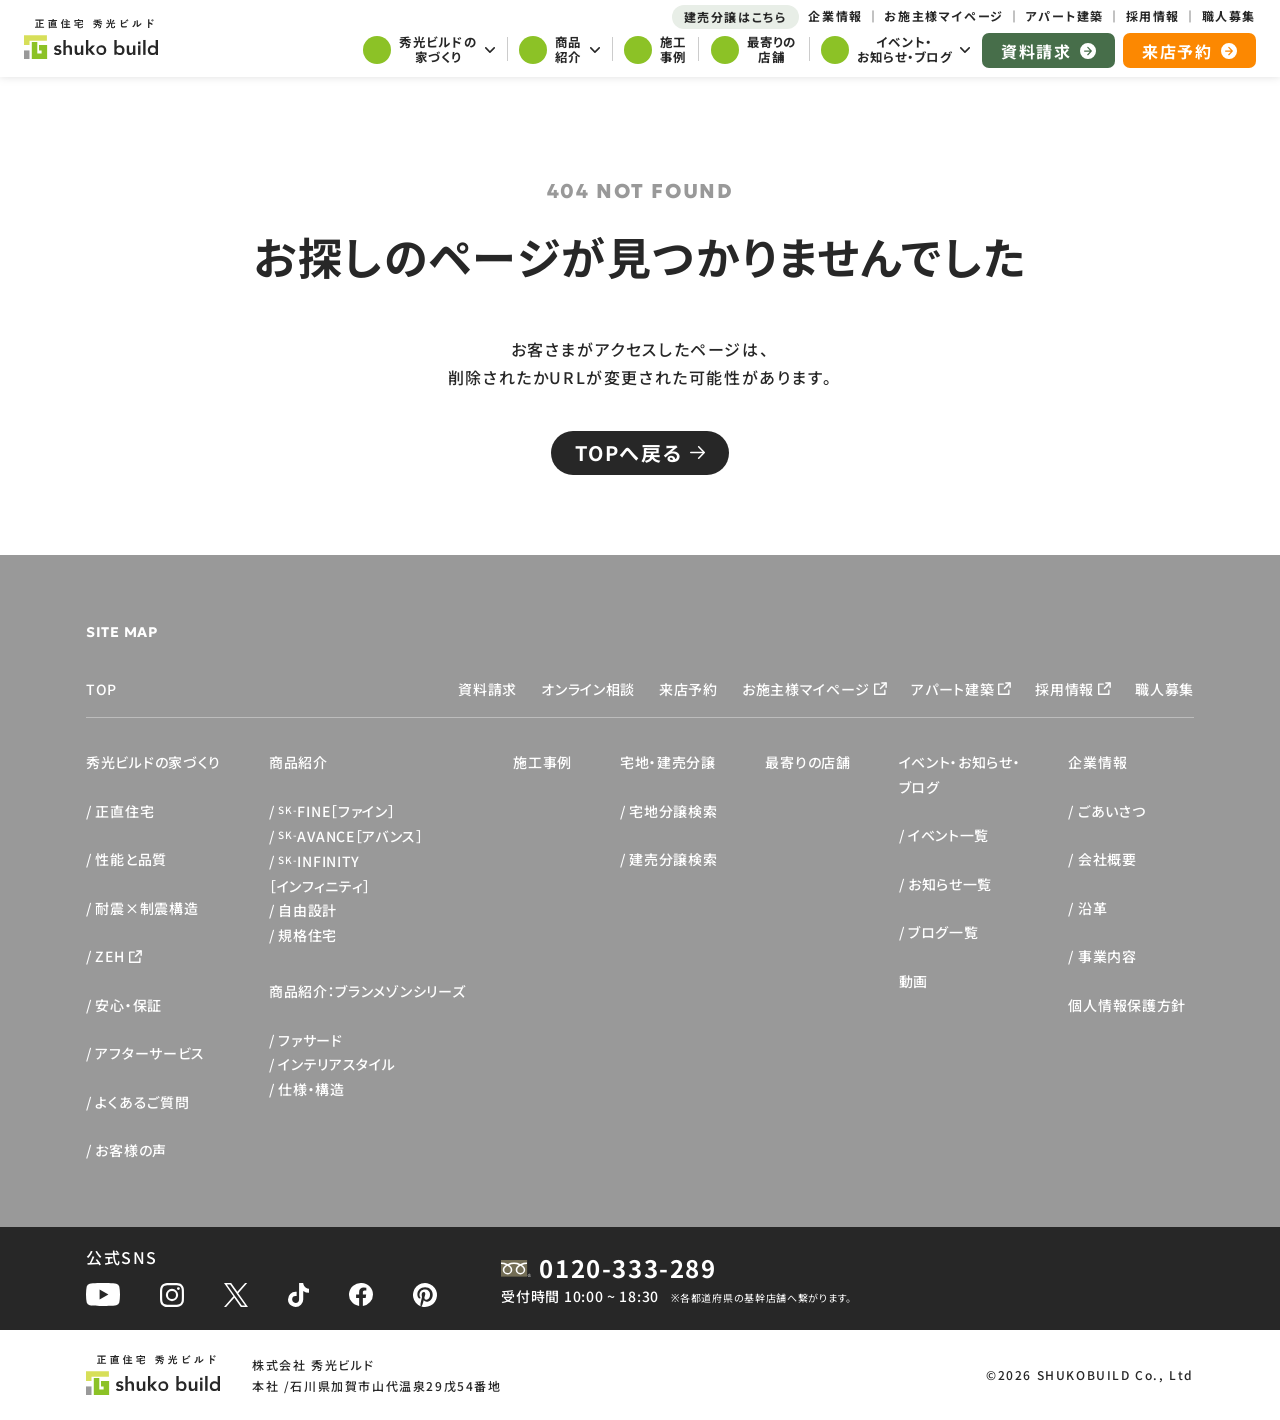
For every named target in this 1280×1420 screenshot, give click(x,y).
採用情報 (1064, 689)
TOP (101, 689)
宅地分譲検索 (673, 811)
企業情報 (1097, 762)
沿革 (1092, 908)
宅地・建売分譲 (668, 762)
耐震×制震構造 (146, 908)
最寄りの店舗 (807, 762)
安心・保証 (128, 1005)
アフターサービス (150, 1053)
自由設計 (307, 910)
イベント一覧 (948, 835)
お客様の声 (131, 1150)
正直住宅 (124, 811)
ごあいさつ (1112, 811)
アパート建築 (952, 689)
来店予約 (688, 689)
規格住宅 (307, 935)
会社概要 (1107, 859)
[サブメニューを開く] (429, 52)
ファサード (310, 1040)
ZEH (109, 956)
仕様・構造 (311, 1089)
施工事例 (542, 762)
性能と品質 (131, 859)
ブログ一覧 (943, 932)
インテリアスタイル (336, 1064)
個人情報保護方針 (1127, 1005)
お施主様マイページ (806, 689)
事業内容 (1107, 956)
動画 (913, 981)
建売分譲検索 (673, 859)
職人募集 (1164, 689)
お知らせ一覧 (950, 884)
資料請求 (487, 689)
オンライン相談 (588, 689)
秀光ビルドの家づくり (153, 762)
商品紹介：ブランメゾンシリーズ (367, 991)
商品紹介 (298, 762)
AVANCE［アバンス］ (351, 836)
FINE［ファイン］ (336, 811)
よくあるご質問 (142, 1102)
